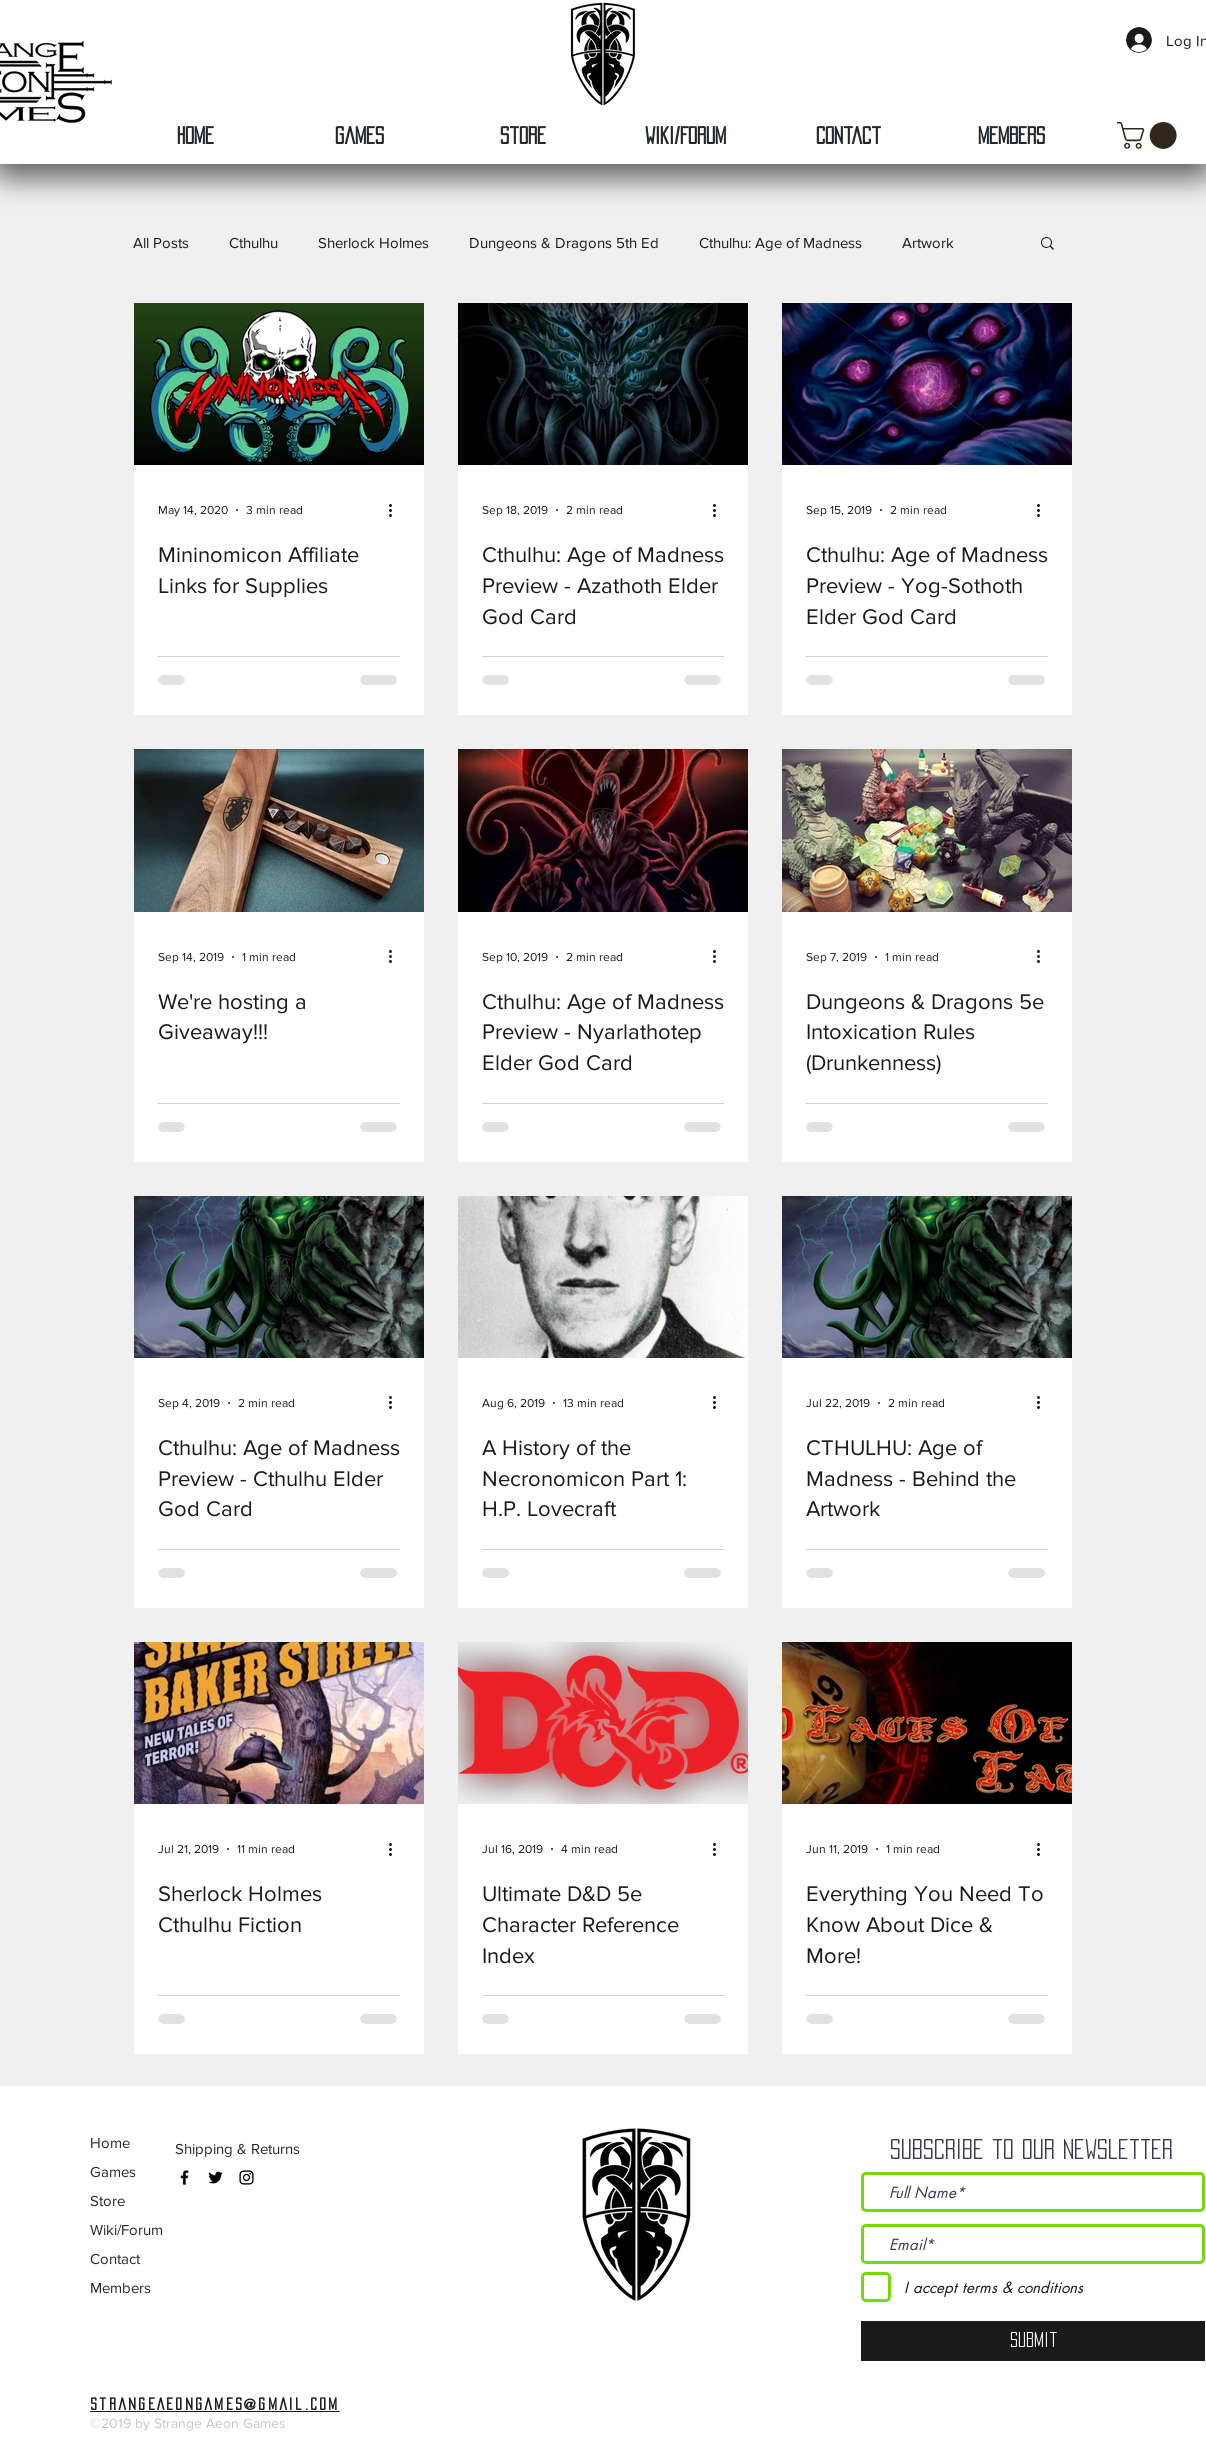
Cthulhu (253, 242)
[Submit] (1033, 2341)
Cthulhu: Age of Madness (780, 242)
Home (110, 2142)
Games (113, 2171)
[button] (1150, 135)
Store (107, 2200)
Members (120, 2287)
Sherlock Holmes (373, 242)
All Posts (161, 242)
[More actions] (397, 510)
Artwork (928, 242)
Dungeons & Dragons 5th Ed (564, 242)
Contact (115, 2258)
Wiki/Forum (126, 2229)
